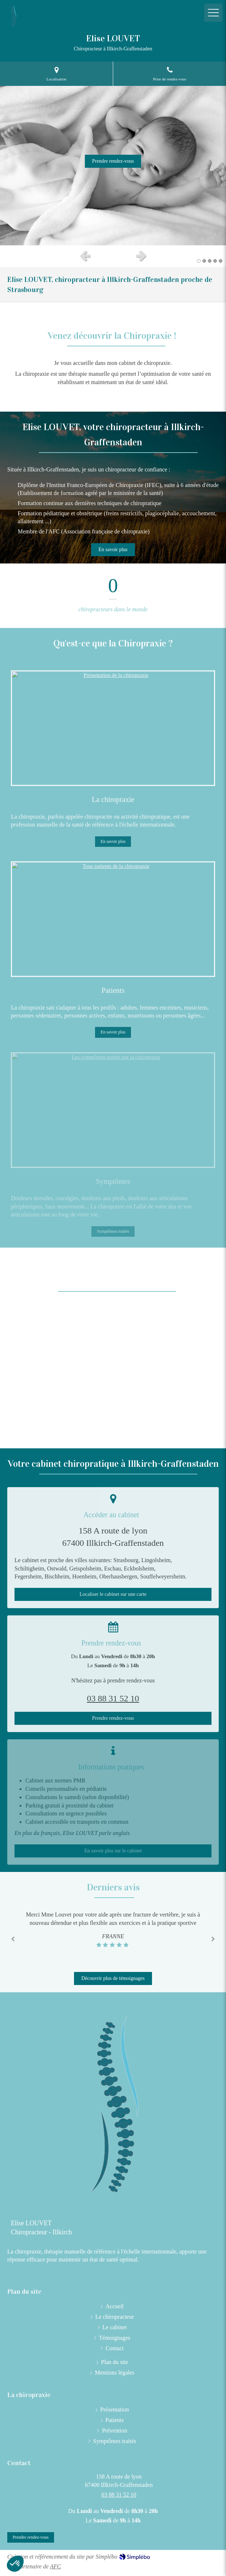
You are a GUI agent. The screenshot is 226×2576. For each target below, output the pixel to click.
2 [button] (204, 261)
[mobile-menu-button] (213, 13)
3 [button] (209, 261)
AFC (55, 2566)
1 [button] (199, 261)
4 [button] (215, 261)
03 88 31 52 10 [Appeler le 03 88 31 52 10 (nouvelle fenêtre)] (119, 2495)
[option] (113, 165)
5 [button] (220, 261)
